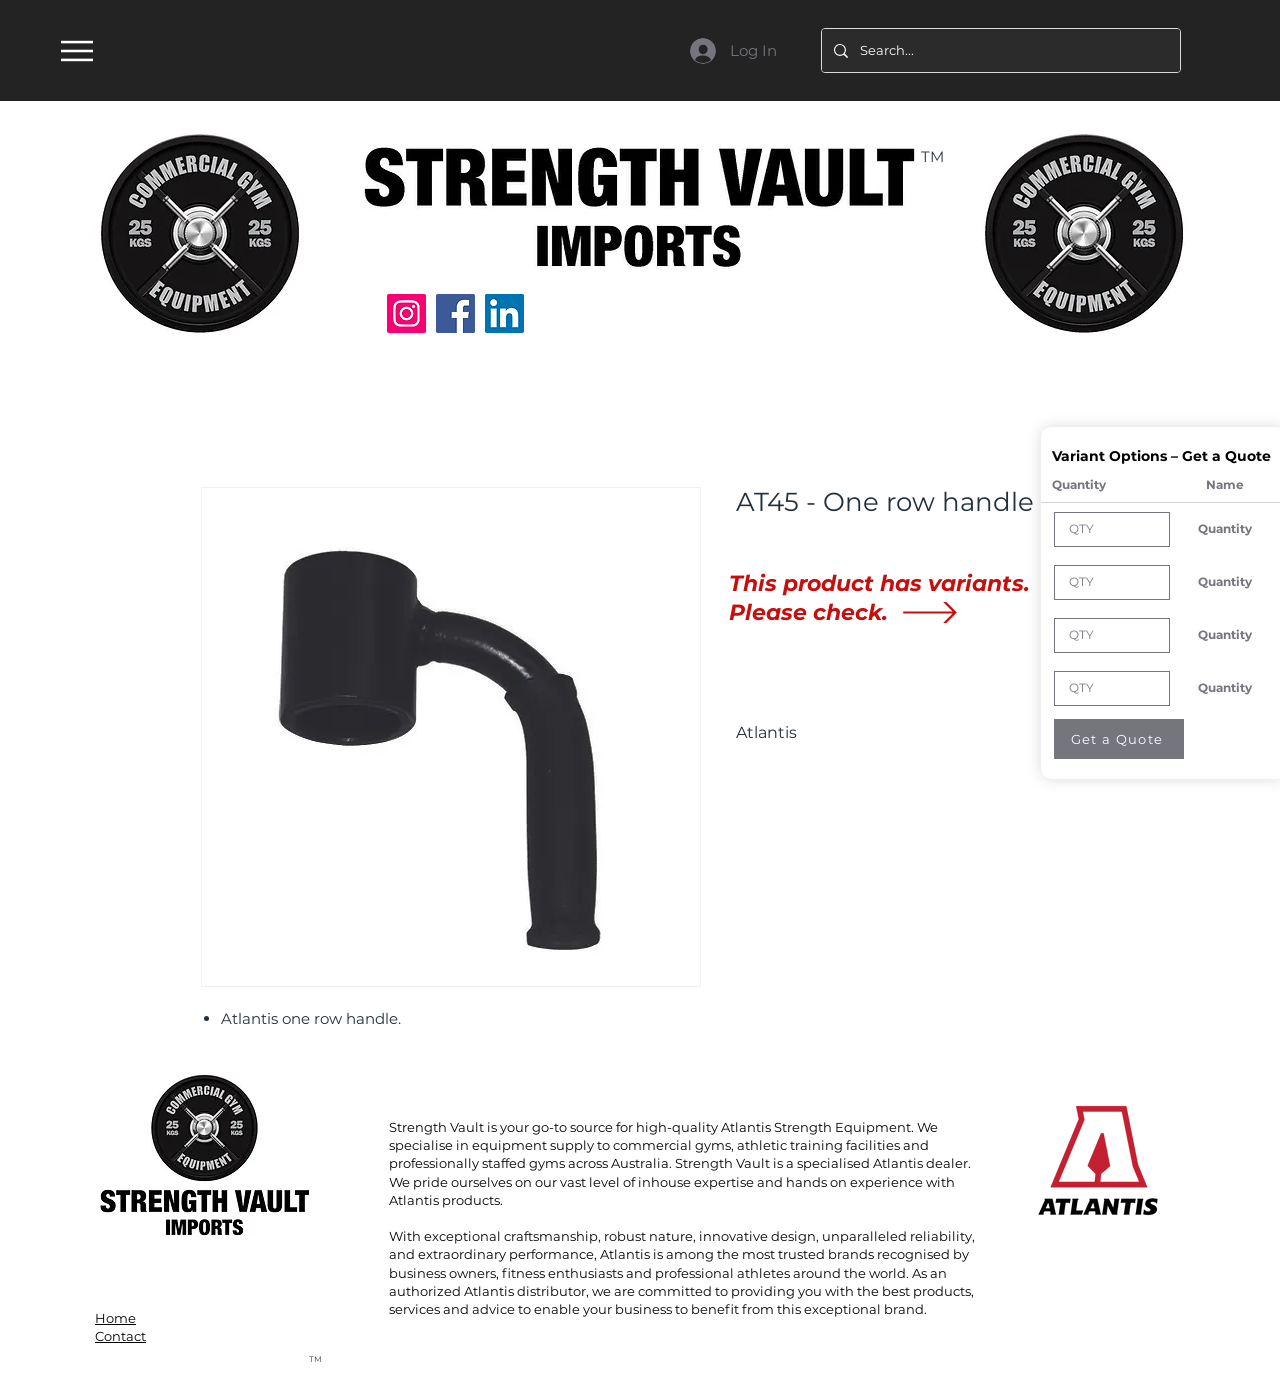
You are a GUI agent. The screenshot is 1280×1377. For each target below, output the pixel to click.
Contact (120, 1336)
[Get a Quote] (1119, 739)
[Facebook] (455, 313)
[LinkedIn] (504, 313)
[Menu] (76, 50)
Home (115, 1318)
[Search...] (999, 50)
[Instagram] (406, 313)
